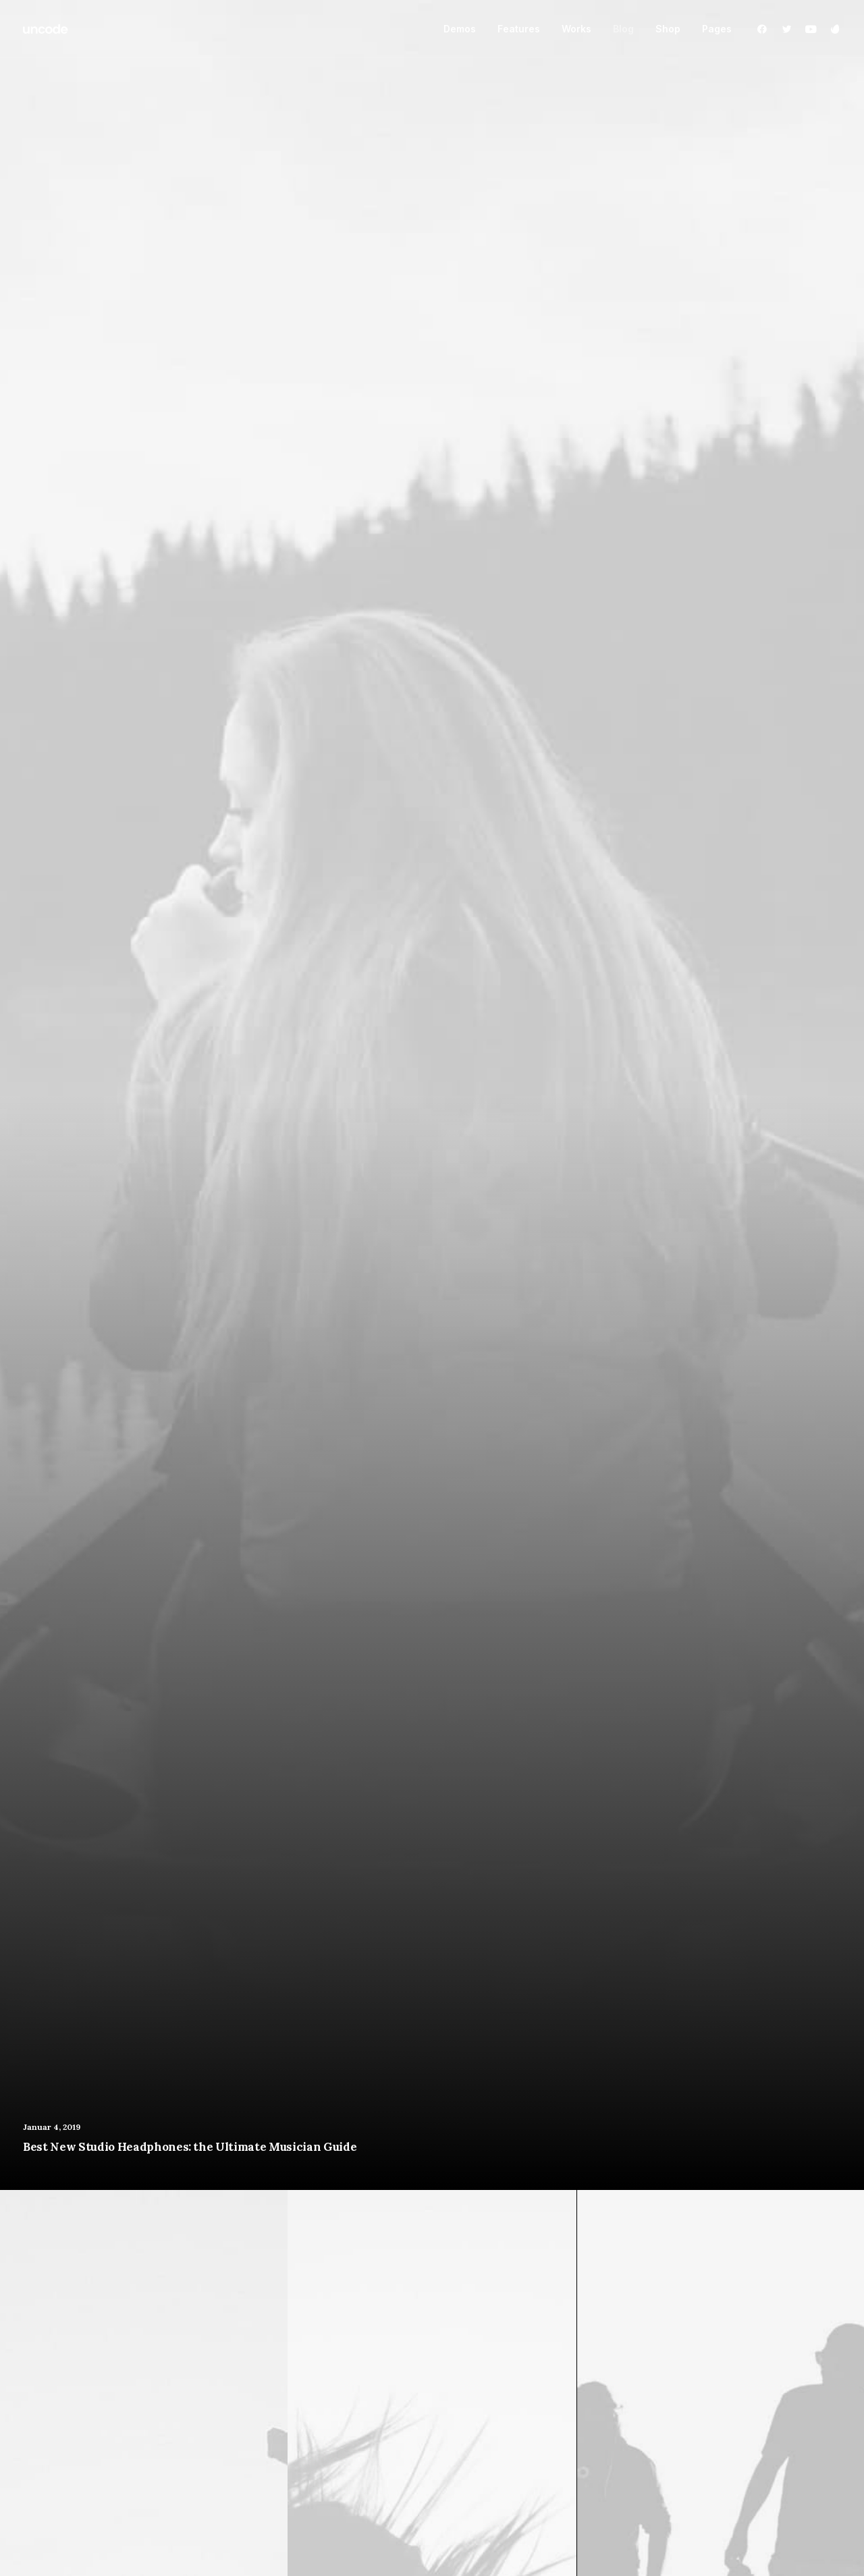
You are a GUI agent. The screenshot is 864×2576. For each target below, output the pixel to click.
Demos (459, 28)
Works (576, 28)
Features (518, 28)
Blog (623, 28)
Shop (667, 28)
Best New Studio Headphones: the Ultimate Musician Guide (189, 2146)
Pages (717, 28)
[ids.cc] (46, 29)
